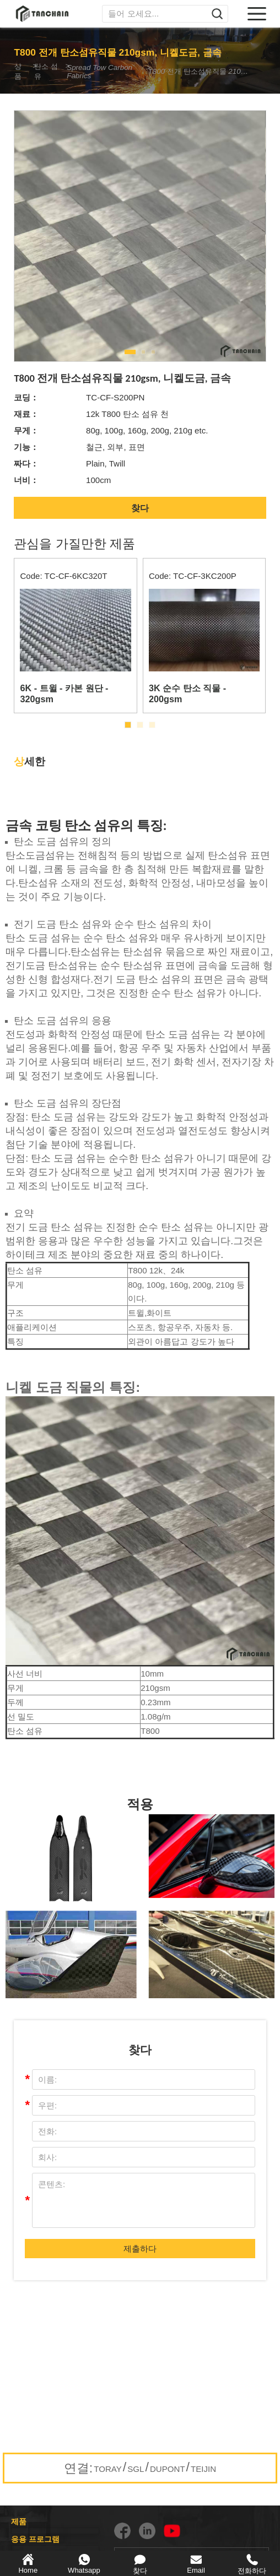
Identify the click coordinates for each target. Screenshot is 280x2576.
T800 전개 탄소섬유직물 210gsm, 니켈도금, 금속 (198, 71)
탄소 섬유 (49, 71)
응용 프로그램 (35, 2539)
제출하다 (140, 2248)
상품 (19, 71)
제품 (18, 2521)
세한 (29, 761)
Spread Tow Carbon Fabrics (103, 71)
